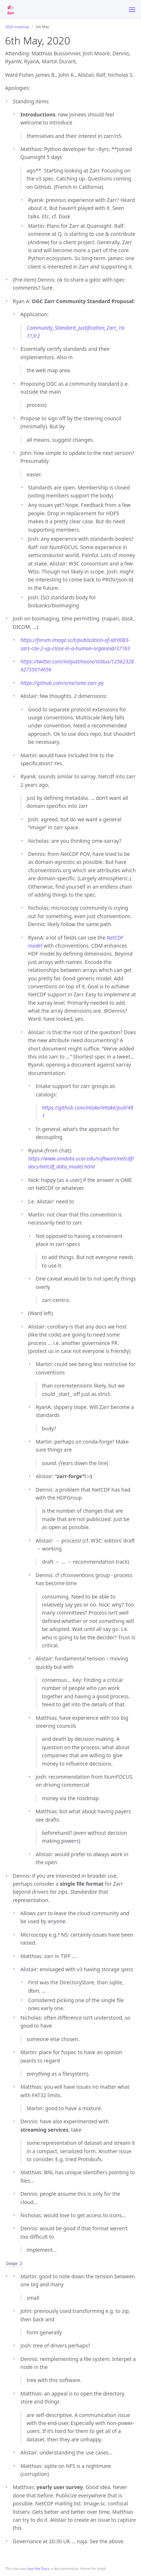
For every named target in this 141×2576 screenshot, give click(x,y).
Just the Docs (38, 2568)
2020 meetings (17, 26)
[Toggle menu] (132, 9)
